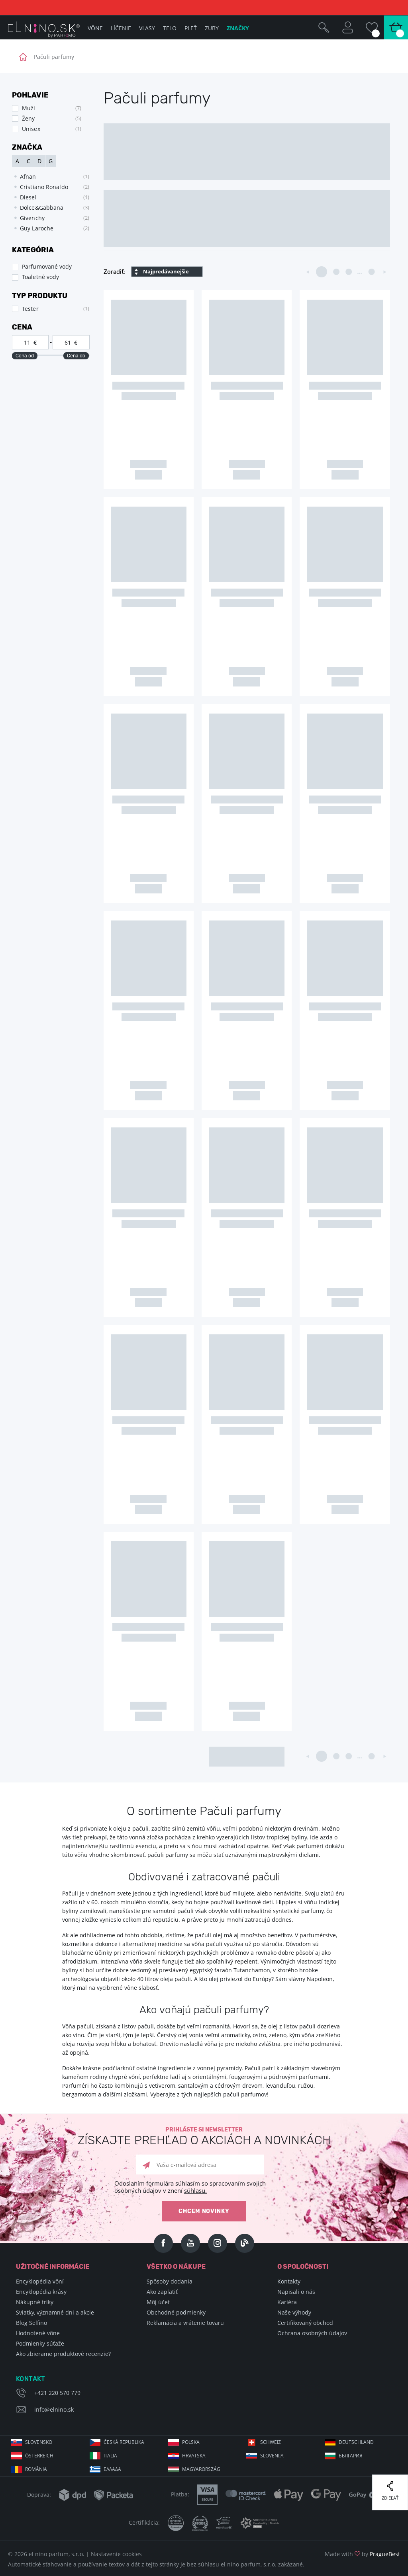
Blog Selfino (31, 2322)
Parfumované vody (47, 266)
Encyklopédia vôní (40, 2281)
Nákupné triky (34, 2302)
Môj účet (158, 2302)
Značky (238, 28)
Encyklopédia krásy (41, 2291)
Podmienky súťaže (40, 2343)
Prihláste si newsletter (204, 2136)
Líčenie (121, 28)
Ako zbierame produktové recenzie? (63, 2354)
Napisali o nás (296, 2291)
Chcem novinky (203, 2211)
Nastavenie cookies (116, 2554)
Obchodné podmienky (176, 2312)
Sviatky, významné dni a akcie (55, 2312)
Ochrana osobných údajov (312, 2333)
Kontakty (288, 2281)
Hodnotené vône (38, 2333)
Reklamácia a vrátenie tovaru (185, 2322)
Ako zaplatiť (162, 2291)
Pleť (190, 28)
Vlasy (147, 28)
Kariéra (287, 2302)
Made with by (362, 2554)
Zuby (212, 28)
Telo (170, 28)
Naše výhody (294, 2312)
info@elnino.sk (54, 2409)
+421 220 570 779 (57, 2393)
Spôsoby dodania (169, 2281)
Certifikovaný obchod (305, 2322)
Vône (95, 28)
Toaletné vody (40, 277)
